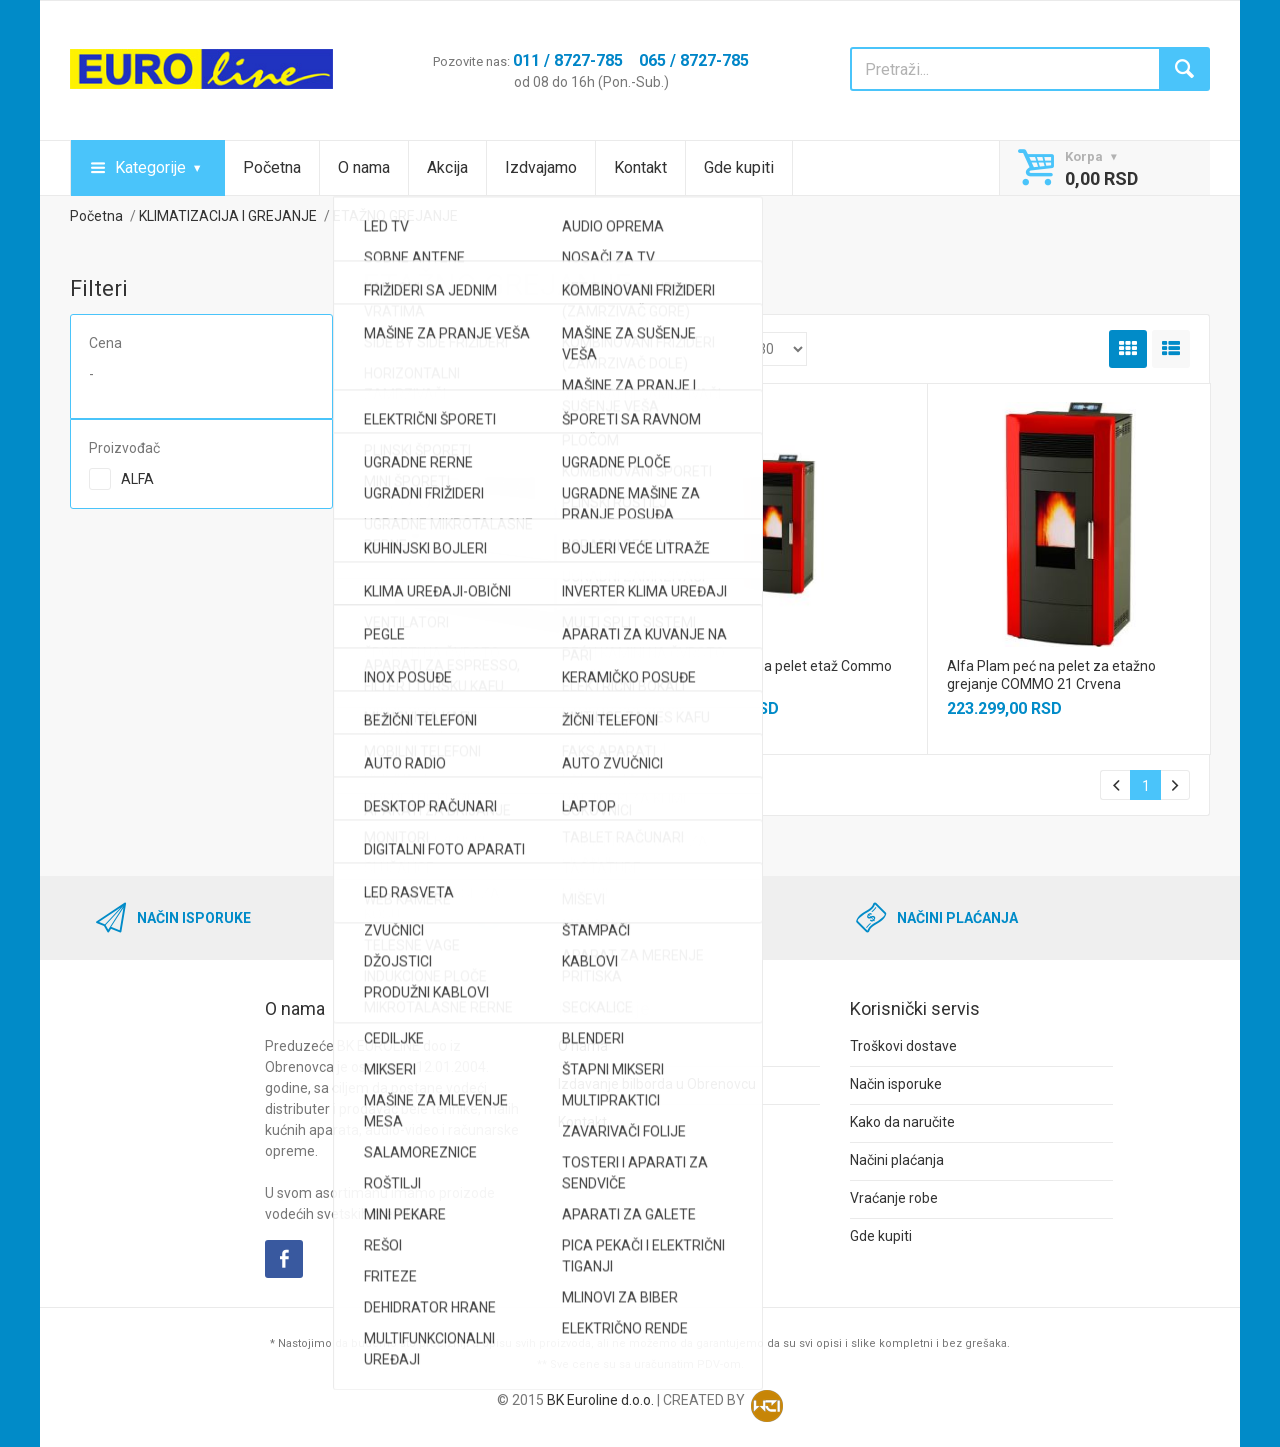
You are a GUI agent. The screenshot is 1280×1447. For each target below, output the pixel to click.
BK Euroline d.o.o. (600, 1400)
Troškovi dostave (903, 1046)
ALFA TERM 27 (428, 666)
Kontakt (640, 167)
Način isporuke (896, 1084)
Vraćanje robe (894, 1198)
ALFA (137, 479)
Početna (272, 167)
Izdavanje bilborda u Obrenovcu (657, 1084)
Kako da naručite (902, 1122)
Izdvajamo (541, 167)
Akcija (447, 167)
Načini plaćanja (897, 1160)
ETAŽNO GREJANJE (395, 216)
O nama (364, 167)
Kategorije (150, 167)
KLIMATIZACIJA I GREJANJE (228, 216)
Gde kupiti (739, 167)
